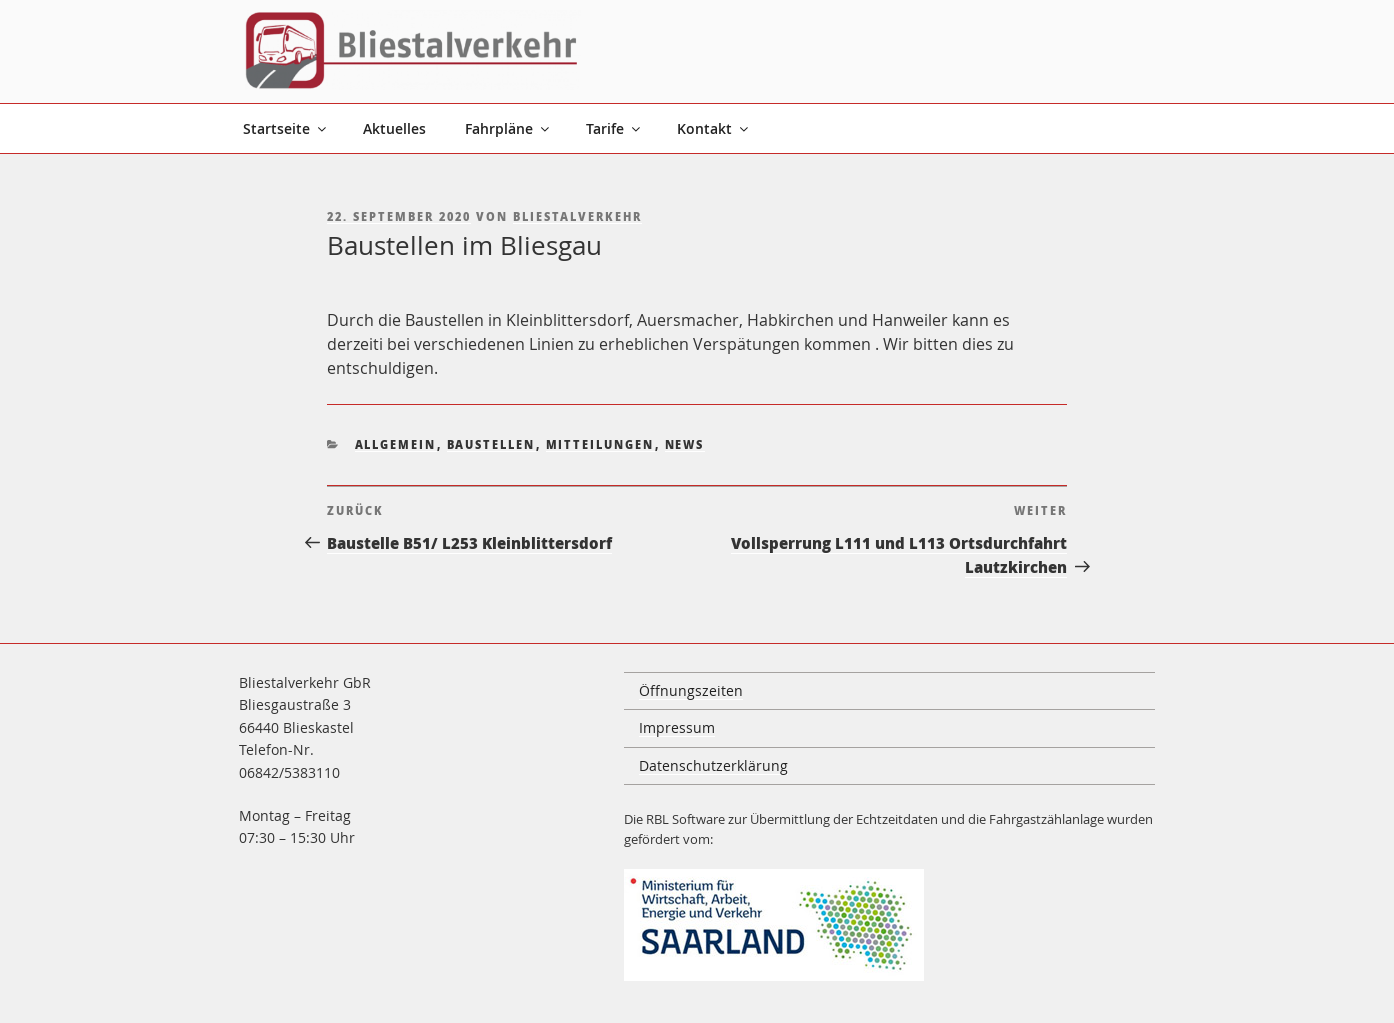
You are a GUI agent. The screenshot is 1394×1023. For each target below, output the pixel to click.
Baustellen (491, 444)
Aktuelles (394, 128)
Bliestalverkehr (577, 216)
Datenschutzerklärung (713, 765)
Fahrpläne (508, 128)
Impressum (677, 727)
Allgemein (396, 444)
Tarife (614, 128)
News (685, 444)
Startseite (286, 128)
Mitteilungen (600, 444)
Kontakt (714, 128)
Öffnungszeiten (691, 690)
